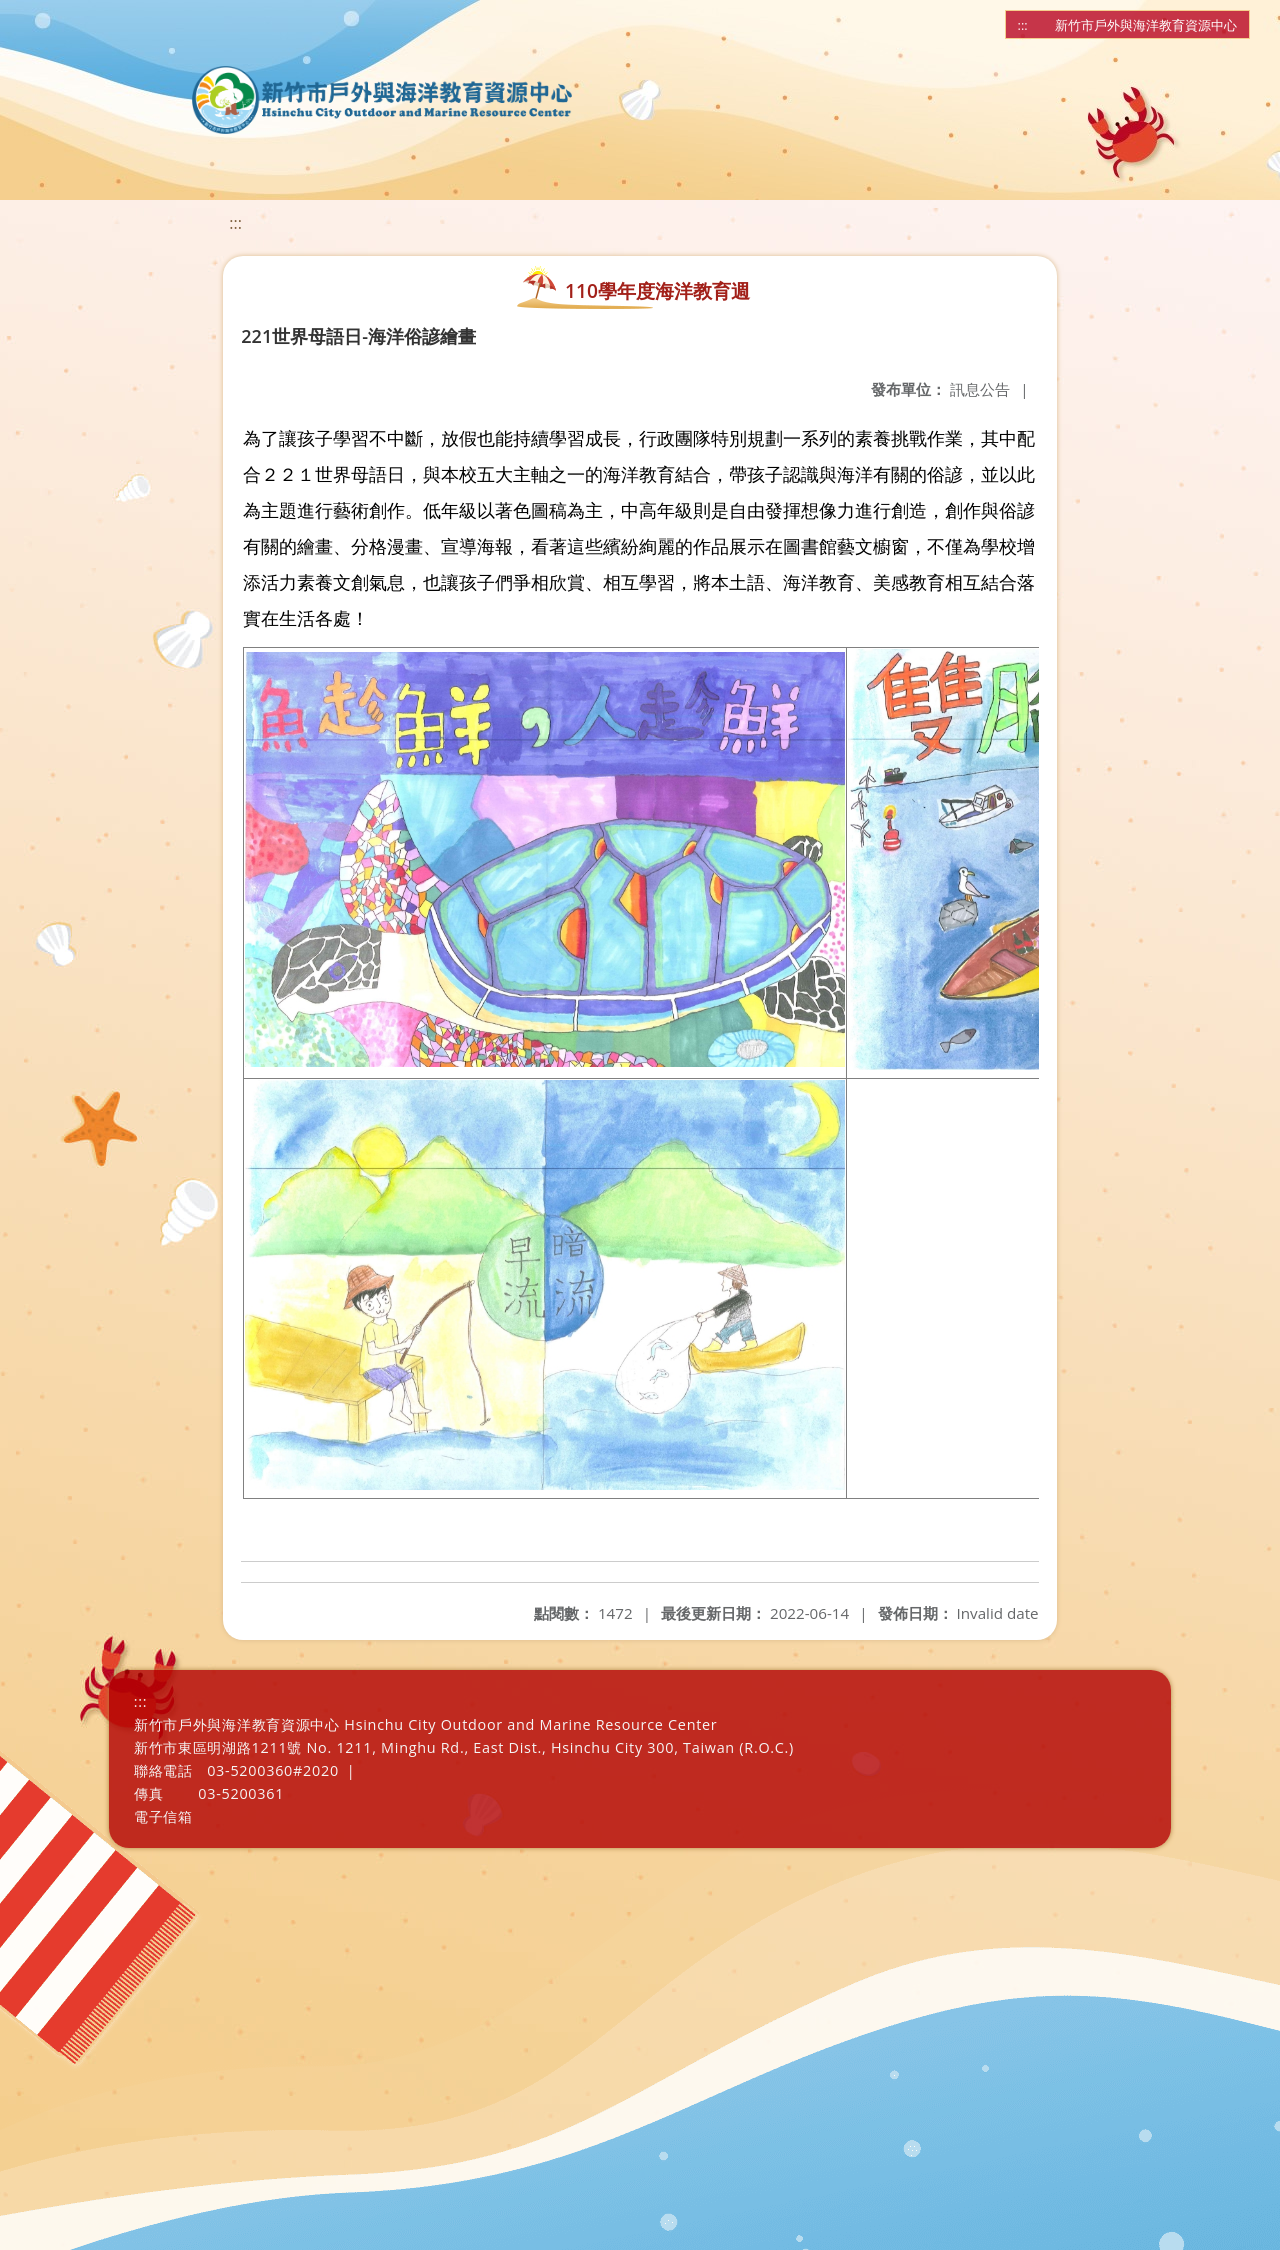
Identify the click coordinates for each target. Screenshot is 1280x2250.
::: (1023, 25)
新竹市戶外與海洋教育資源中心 (1146, 25)
